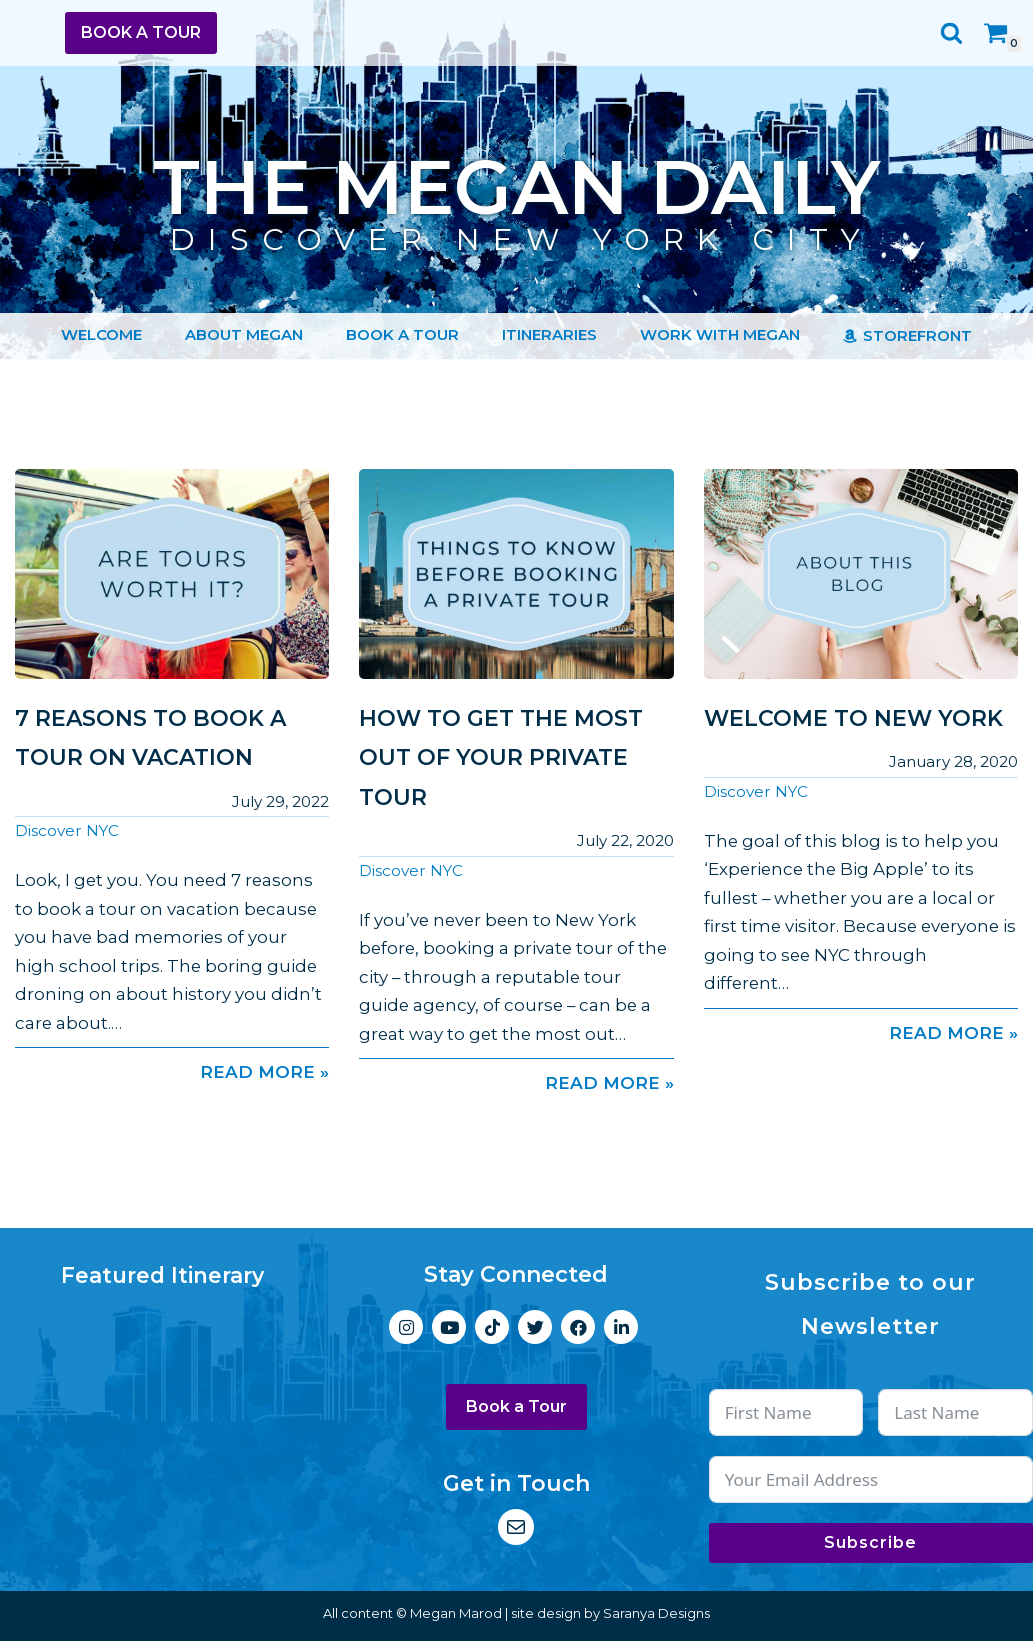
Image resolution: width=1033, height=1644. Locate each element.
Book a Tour (141, 32)
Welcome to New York (853, 718)
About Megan (244, 335)
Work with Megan (720, 335)
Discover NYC (67, 831)
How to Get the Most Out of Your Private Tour (501, 758)
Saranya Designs (656, 1616)
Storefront (917, 336)
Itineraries (549, 335)
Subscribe (870, 1545)
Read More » (172, 1075)
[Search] (951, 32)
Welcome (101, 335)
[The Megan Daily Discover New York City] (516, 189)
